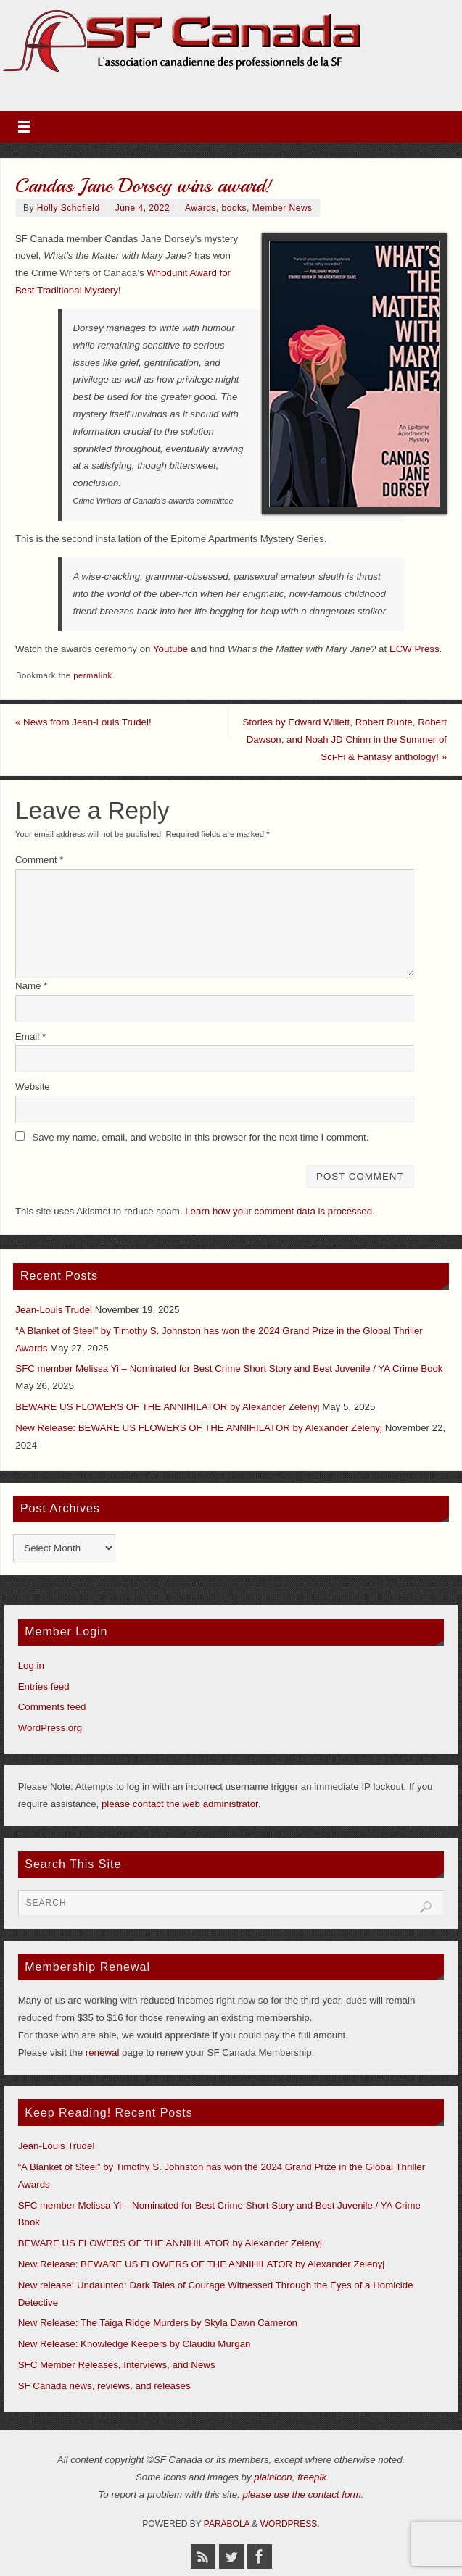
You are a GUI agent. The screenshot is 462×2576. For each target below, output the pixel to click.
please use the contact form (302, 2494)
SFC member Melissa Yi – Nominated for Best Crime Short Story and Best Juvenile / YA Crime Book (228, 1368)
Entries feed (44, 1686)
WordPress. (290, 2524)
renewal (103, 2052)
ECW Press (414, 648)
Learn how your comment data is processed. (280, 1211)
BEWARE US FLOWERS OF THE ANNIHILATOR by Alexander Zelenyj (167, 1406)
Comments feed (52, 1706)
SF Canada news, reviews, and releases (104, 2385)
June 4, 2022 (142, 208)
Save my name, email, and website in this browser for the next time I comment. (200, 1137)
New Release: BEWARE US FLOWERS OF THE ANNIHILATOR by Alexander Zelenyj (198, 1427)
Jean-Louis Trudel (53, 1309)
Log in (31, 1665)
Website (32, 1086)
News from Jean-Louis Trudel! (83, 722)
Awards (200, 208)
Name (31, 985)
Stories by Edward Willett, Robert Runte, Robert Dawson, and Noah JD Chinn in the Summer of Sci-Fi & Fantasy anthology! (344, 739)
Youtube (170, 648)
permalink (92, 675)
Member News (282, 208)
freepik (311, 2477)
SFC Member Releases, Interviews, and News (116, 2364)
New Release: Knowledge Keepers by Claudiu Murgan (134, 2343)
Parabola (226, 2524)
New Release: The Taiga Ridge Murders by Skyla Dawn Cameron (157, 2322)
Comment (39, 859)
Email (30, 1036)
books (234, 208)
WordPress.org (50, 1727)
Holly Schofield (68, 208)
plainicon (273, 2477)
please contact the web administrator (180, 1803)
